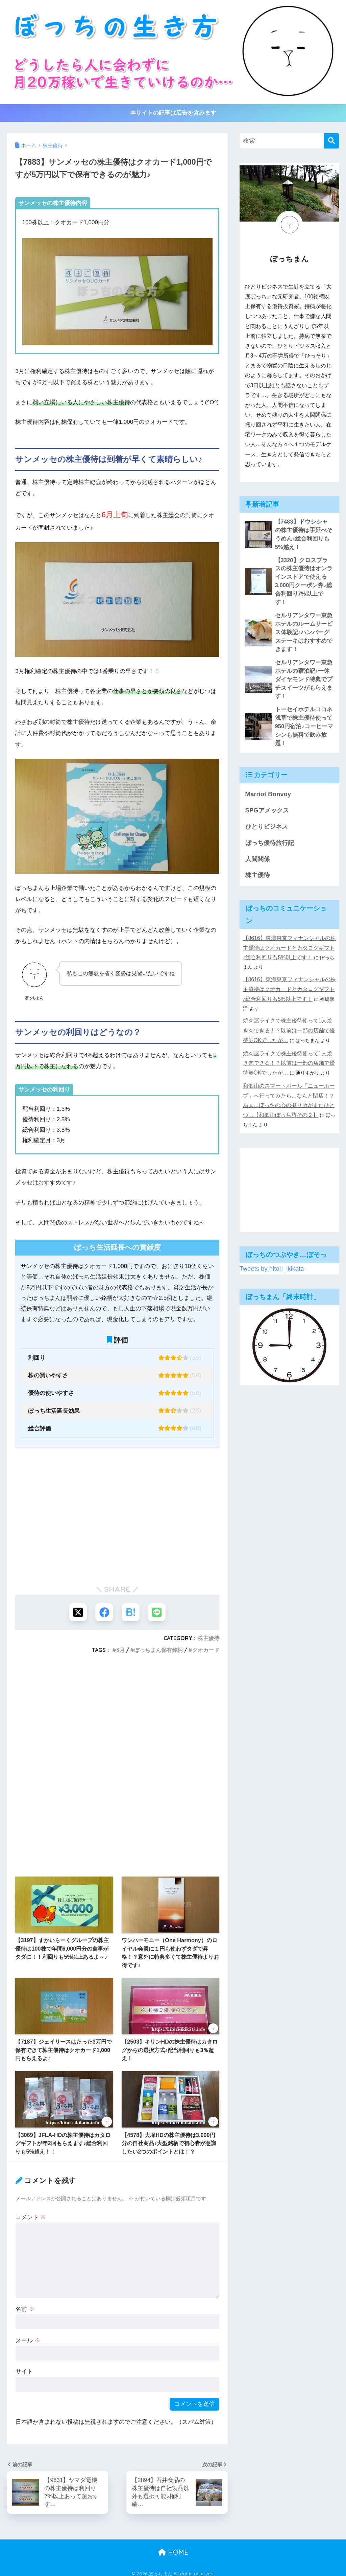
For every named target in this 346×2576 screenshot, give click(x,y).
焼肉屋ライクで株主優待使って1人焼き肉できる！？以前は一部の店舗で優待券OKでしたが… (289, 949)
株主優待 (208, 1638)
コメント (31, 2218)
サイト (24, 2372)
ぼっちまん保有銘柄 (158, 1650)
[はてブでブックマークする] (131, 1612)
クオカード (205, 1650)
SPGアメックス (265, 757)
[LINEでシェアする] (158, 1612)
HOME (173, 2547)
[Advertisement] (117, 1525)
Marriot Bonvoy (266, 742)
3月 (120, 1650)
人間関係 (256, 803)
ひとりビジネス (265, 772)
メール (28, 2341)
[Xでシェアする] (77, 1612)
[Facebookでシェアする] (104, 1612)
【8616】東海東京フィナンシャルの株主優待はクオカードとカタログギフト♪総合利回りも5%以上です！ (289, 889)
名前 (25, 2309)
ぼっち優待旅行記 (268, 787)
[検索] (331, 140)
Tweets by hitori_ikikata (269, 1169)
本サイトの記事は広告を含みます (173, 113)
